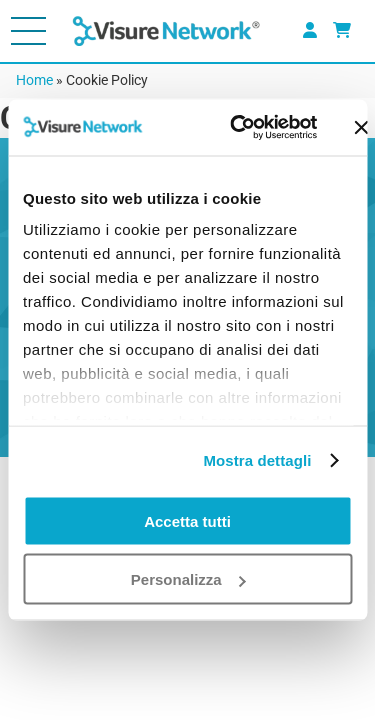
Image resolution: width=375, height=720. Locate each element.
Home (34, 80)
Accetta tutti (187, 520)
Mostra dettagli (257, 460)
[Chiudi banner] (361, 127)
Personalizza (188, 579)
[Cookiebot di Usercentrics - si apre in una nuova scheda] (237, 128)
